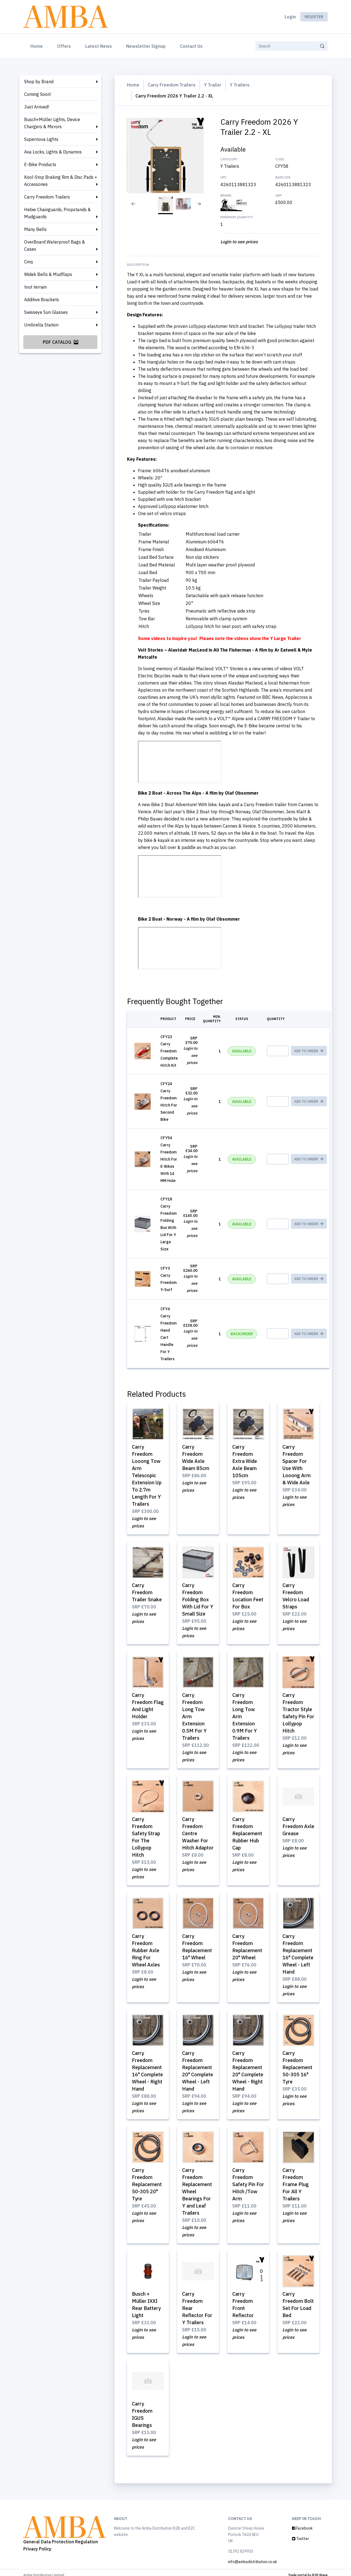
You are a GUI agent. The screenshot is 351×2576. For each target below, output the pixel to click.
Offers (64, 46)
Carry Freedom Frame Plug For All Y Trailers (295, 2180)
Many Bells (35, 229)
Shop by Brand (38, 81)
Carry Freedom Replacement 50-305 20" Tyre (147, 2180)
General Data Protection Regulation (60, 2536)
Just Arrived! (36, 107)
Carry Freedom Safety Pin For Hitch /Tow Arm (248, 2180)
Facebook (302, 2523)
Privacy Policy (37, 2544)
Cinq (28, 261)
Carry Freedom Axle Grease (298, 1824)
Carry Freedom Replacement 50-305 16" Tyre (297, 2064)
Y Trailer (212, 85)
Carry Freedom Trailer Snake (147, 1591)
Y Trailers (240, 85)
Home (37, 45)
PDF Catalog (60, 342)
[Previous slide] (129, 207)
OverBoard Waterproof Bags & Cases (54, 245)
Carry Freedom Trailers (47, 197)
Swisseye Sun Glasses (46, 312)
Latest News (98, 46)
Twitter (300, 2533)
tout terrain (35, 287)
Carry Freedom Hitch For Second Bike (168, 1105)
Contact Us (191, 46)
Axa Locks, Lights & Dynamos (53, 152)
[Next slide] (201, 207)
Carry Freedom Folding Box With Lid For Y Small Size (197, 1598)
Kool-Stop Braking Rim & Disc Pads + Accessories (60, 180)
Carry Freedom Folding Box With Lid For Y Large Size (168, 1227)
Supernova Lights (41, 139)
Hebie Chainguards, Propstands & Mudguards (57, 213)
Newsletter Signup (146, 46)
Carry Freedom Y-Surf (168, 1282)
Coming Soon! (37, 94)
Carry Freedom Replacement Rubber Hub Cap (247, 1831)
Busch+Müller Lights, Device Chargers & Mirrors (52, 123)
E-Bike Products (40, 164)
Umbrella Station (41, 325)
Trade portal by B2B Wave (308, 2570)
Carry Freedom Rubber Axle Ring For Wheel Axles (146, 1947)
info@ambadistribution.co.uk (252, 2556)
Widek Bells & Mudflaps (48, 274)
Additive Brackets (41, 299)
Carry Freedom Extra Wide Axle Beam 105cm (244, 1460)
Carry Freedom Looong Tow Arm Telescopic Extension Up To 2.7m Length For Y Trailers (147, 1475)
